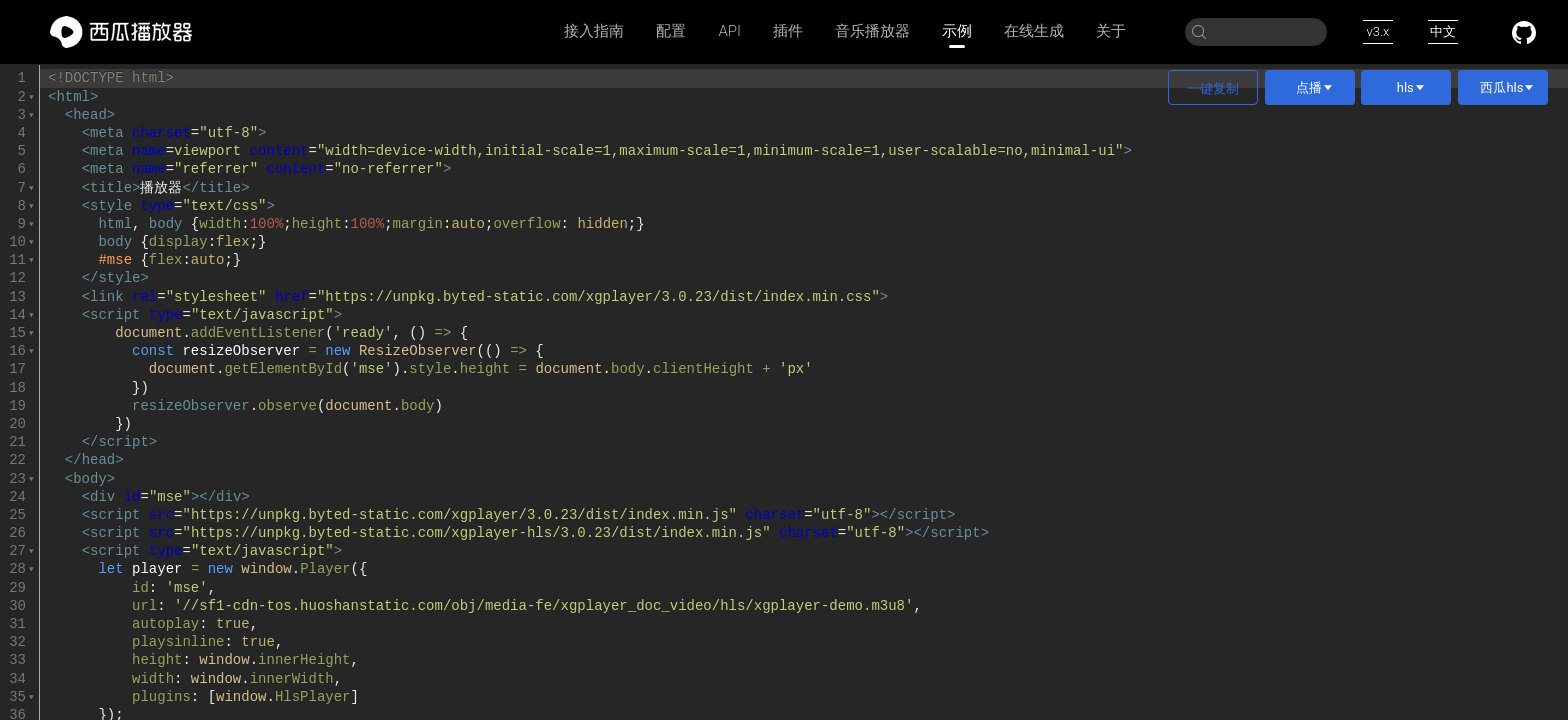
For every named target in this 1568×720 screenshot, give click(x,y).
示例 (957, 32)
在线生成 (1034, 31)
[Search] (1256, 32)
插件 (788, 31)
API (729, 31)
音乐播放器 (872, 31)
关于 (1111, 31)
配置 (671, 31)
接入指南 (594, 31)
